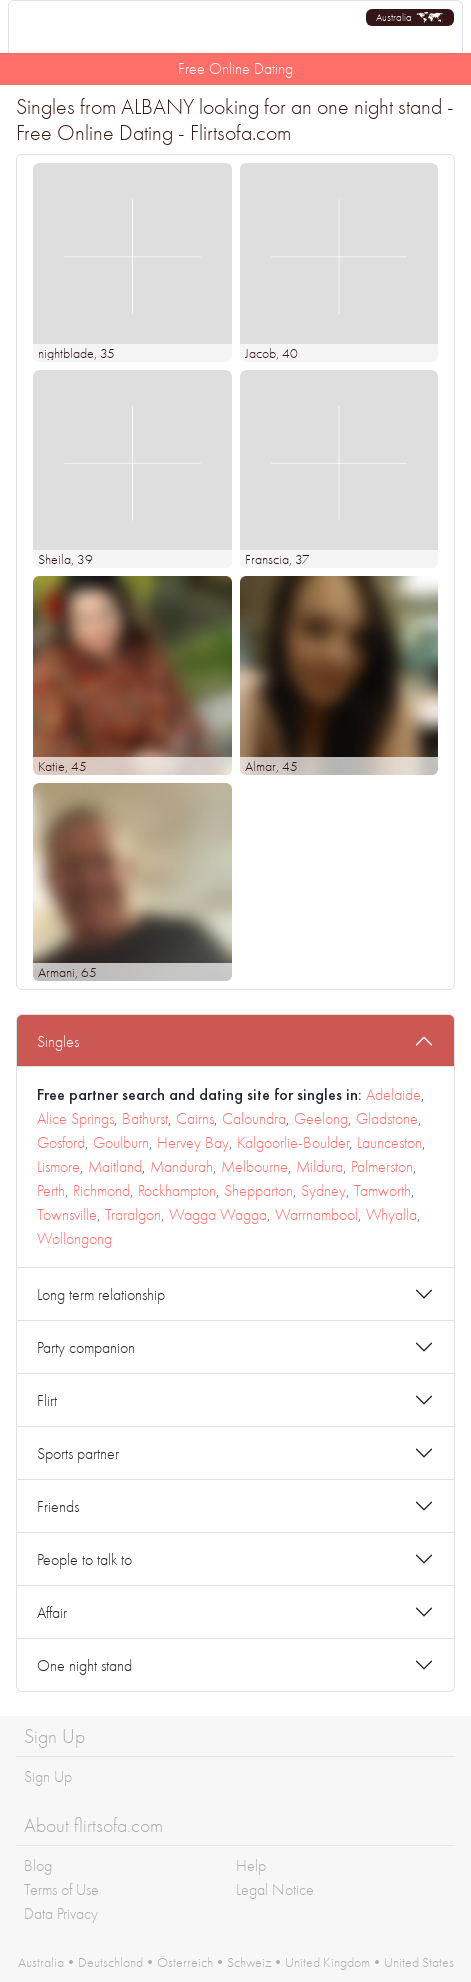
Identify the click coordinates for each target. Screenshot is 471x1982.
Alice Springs (75, 1118)
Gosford (61, 1142)
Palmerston (382, 1166)
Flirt (47, 1400)
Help (251, 1865)
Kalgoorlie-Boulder (293, 1142)
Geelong (321, 1118)
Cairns (195, 1118)
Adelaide (393, 1094)
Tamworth (382, 1190)
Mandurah (181, 1166)
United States (419, 1962)
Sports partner (78, 1453)
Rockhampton (177, 1190)
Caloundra (254, 1118)
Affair (52, 1612)
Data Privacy (61, 1913)
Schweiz (249, 1962)
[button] (410, 17)
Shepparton (258, 1190)
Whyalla (391, 1214)
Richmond (101, 1190)
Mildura (319, 1166)
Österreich (185, 1962)
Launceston (389, 1142)
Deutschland (110, 1962)
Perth (51, 1190)
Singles (58, 1041)
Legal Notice (275, 1889)
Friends (58, 1506)
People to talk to (84, 1559)
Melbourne (254, 1166)
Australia (41, 1962)
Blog (38, 1865)
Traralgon (133, 1214)
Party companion (86, 1347)
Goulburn (121, 1142)
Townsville (67, 1214)
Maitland (115, 1166)
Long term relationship (101, 1294)
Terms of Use (61, 1889)
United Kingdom (327, 1962)
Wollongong (74, 1238)
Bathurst (145, 1118)
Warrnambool (316, 1214)
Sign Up (48, 1776)
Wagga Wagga (218, 1214)
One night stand (84, 1665)
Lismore (58, 1166)
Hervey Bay (193, 1142)
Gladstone (387, 1118)
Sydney (323, 1190)
